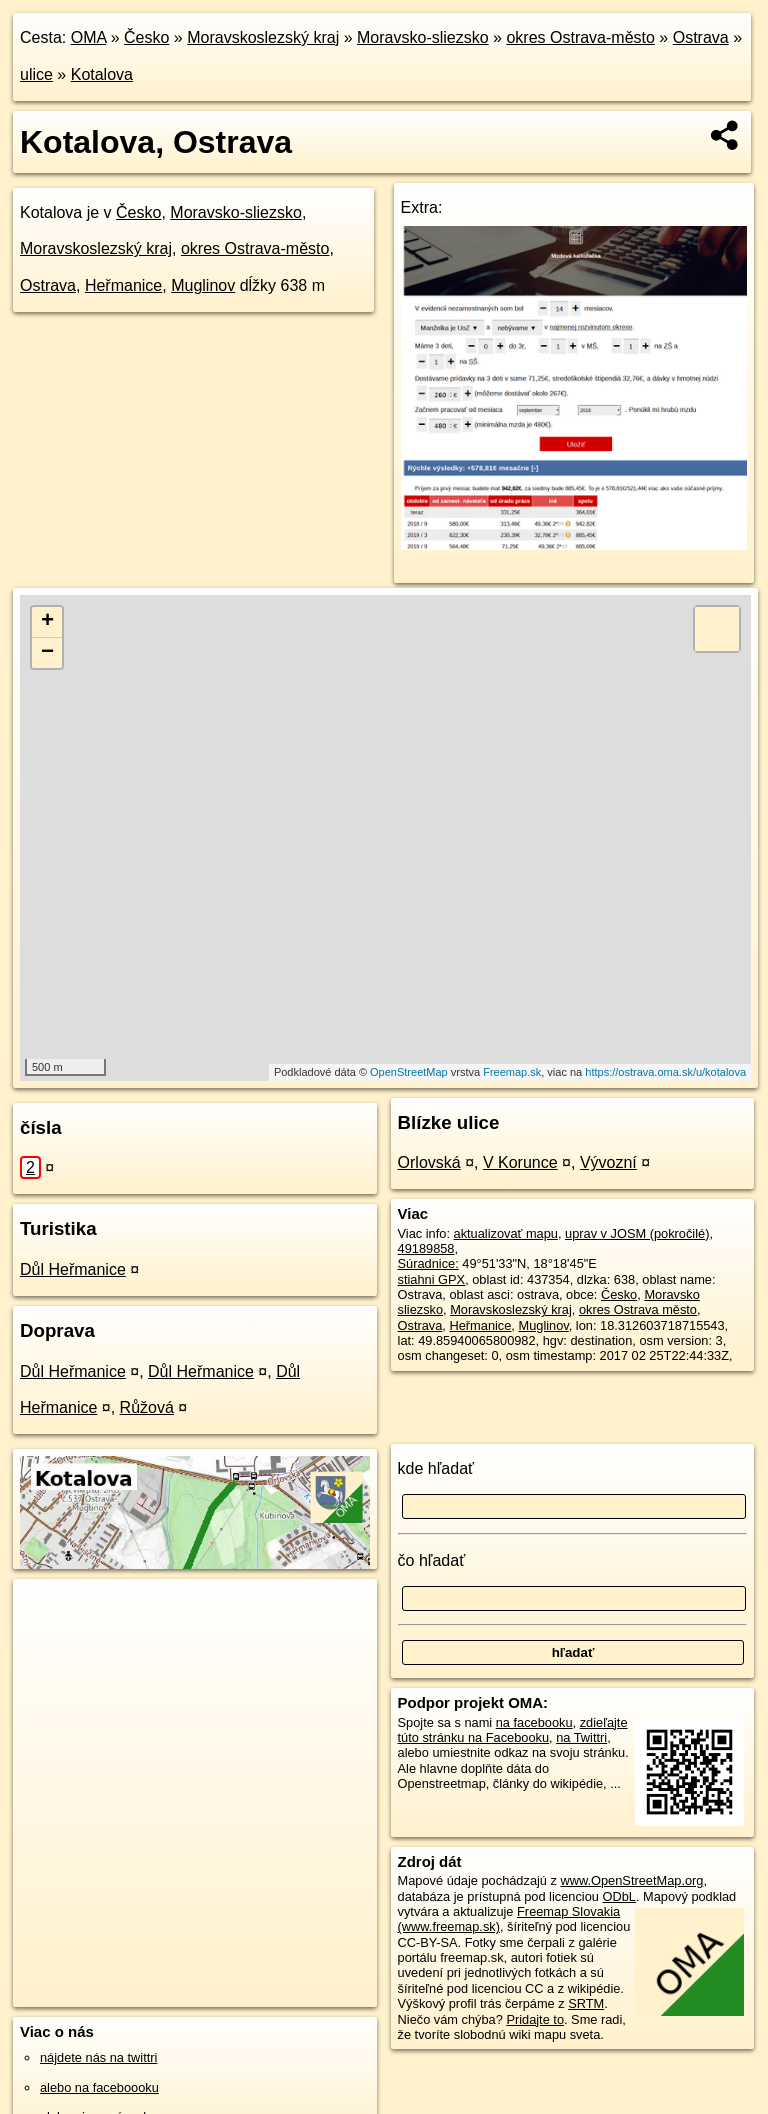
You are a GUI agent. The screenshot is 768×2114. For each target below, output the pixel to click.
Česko (146, 37)
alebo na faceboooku (99, 2087)
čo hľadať (432, 1560)
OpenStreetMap (409, 1072)
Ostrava (701, 37)
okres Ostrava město (638, 1309)
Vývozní (608, 1162)
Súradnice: (428, 1263)
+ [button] (47, 622)
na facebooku (534, 1722)
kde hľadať (436, 1468)
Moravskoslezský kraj (263, 37)
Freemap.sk (512, 1072)
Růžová (147, 1407)
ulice (36, 74)
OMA (89, 37)
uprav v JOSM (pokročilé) (637, 1233)
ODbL (618, 1896)
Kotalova (102, 74)
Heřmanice (123, 285)
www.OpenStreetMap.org (631, 1880)
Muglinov (203, 285)
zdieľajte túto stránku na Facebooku (513, 1730)
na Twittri (581, 1737)
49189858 (426, 1248)
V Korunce (520, 1162)
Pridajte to (535, 2019)
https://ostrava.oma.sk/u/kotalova (665, 1072)
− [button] (47, 653)
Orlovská (429, 1162)
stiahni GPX (432, 1279)
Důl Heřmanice (73, 1269)
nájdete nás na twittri (98, 2057)
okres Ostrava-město (580, 37)
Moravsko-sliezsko (423, 37)
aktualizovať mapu (506, 1233)
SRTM (586, 2003)
